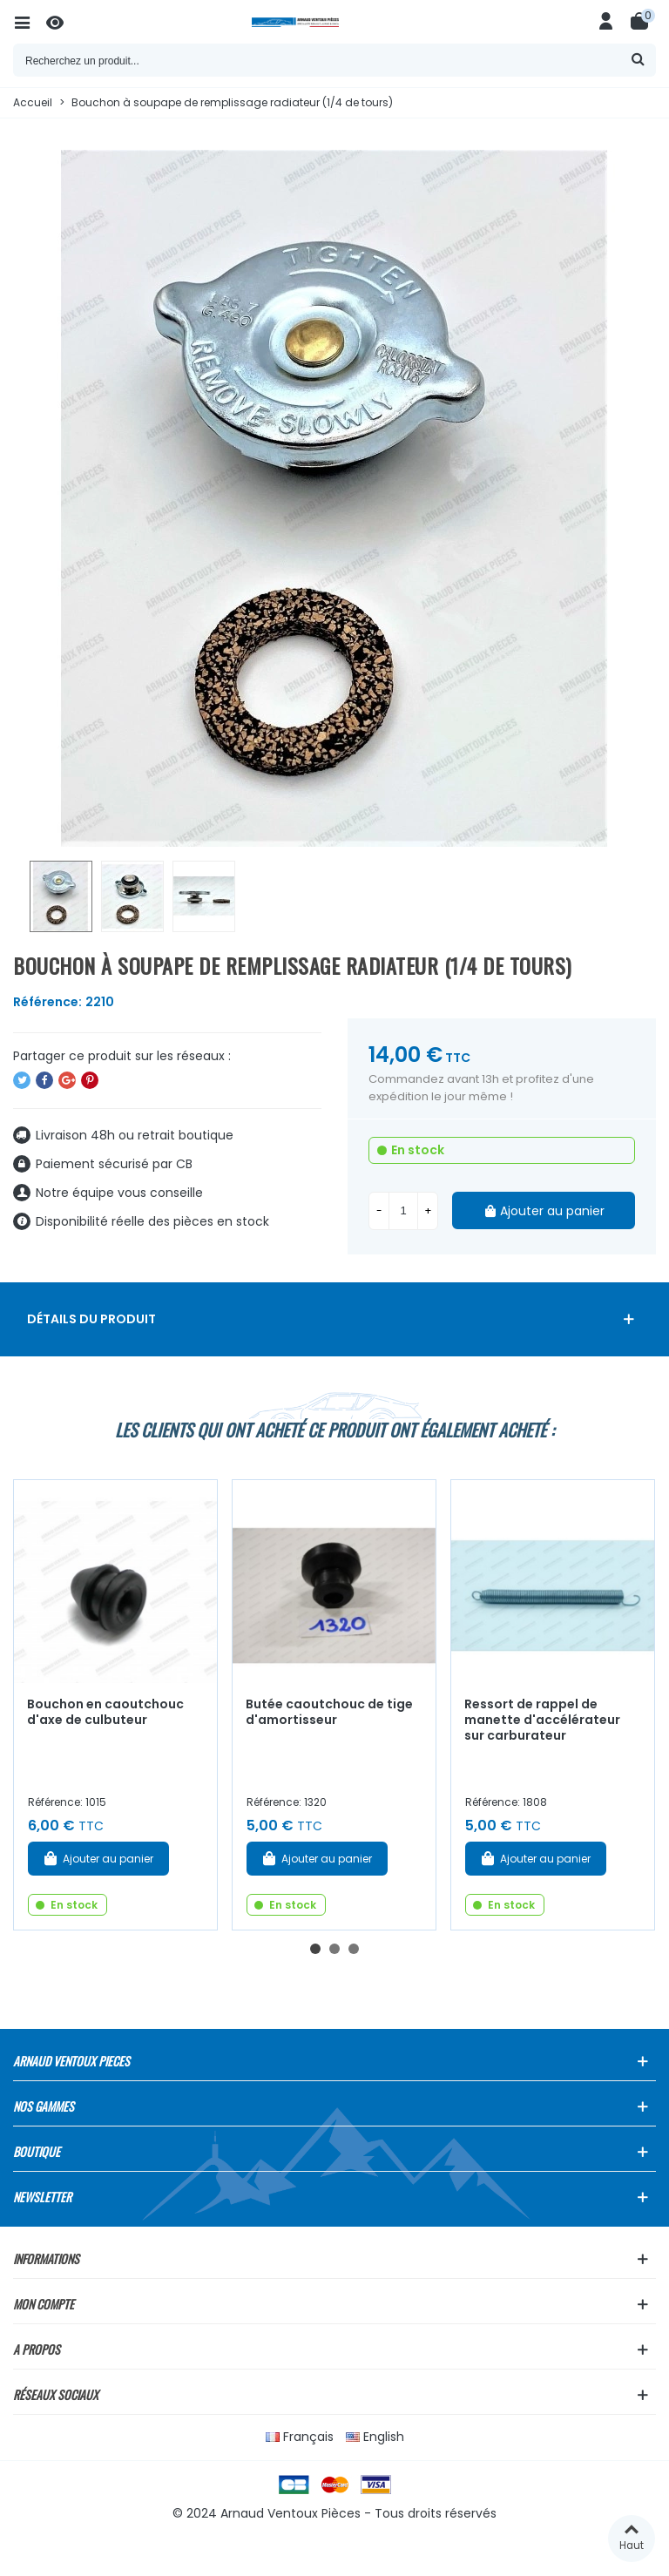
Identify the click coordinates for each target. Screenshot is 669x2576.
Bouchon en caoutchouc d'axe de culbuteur (105, 1712)
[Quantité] (403, 1211)
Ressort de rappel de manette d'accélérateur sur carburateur (542, 1720)
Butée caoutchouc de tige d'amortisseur (329, 1712)
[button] (315, 1949)
